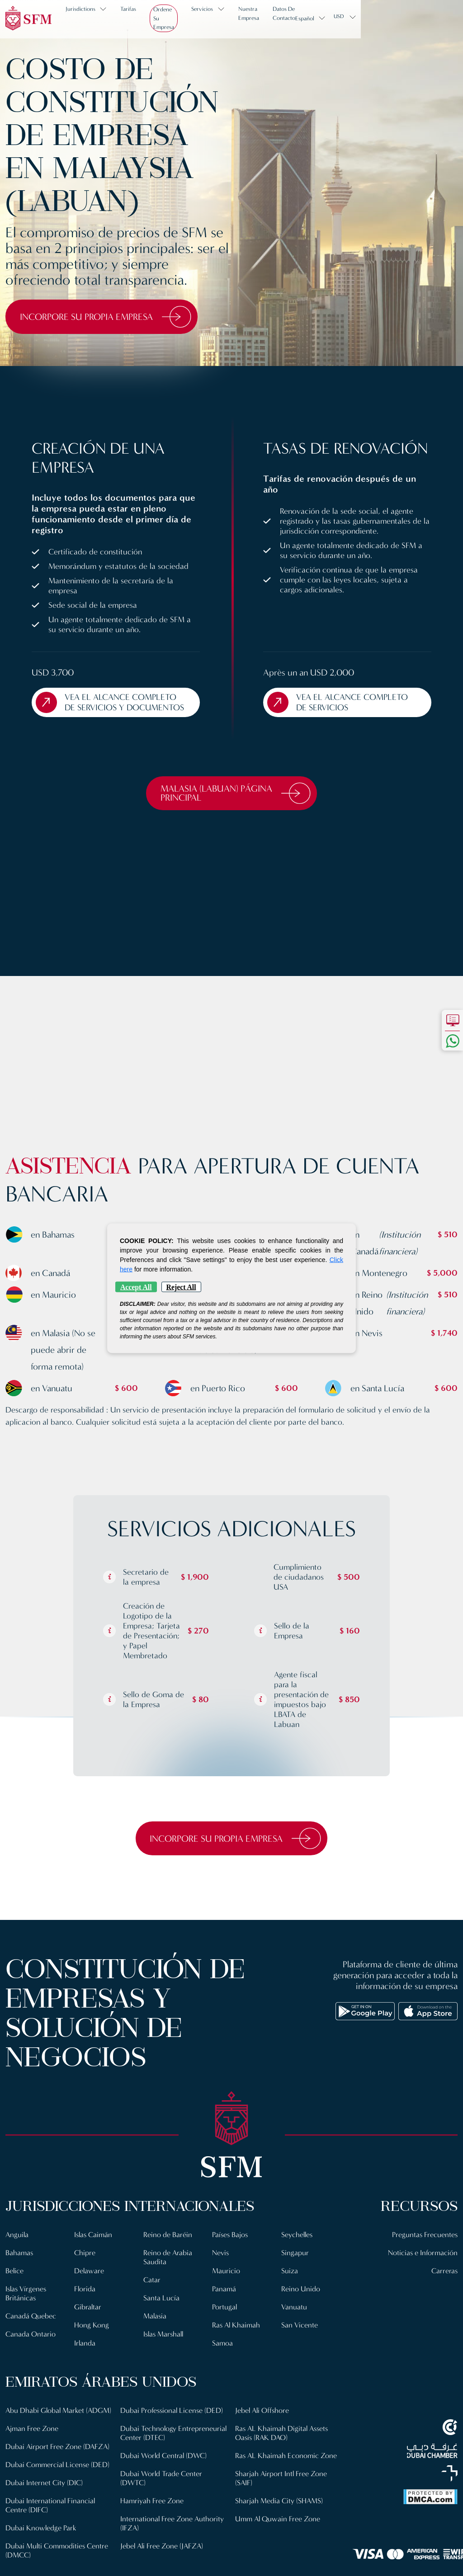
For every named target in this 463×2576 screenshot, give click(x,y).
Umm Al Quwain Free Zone (278, 2550)
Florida (85, 2302)
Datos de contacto (349, 17)
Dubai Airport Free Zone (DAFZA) (58, 2469)
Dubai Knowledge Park (41, 2550)
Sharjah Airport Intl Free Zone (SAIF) (281, 2510)
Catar (152, 2293)
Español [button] (402, 17)
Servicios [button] (235, 17)
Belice (14, 2284)
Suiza (289, 2284)
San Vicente (299, 2338)
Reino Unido (300, 2302)
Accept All (136, 1286)
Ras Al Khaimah (237, 2338)
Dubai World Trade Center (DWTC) (161, 2519)
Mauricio (226, 2284)
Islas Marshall (164, 2347)
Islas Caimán (94, 2248)
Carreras (444, 2284)
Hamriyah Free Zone (152, 2541)
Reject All (181, 1286)
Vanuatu (294, 2320)
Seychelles (297, 2248)
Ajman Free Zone (32, 2451)
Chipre (85, 2266)
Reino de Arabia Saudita (168, 2271)
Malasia (155, 2329)
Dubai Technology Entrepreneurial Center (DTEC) (168, 2473)
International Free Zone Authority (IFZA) (172, 2564)
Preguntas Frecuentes (424, 2248)
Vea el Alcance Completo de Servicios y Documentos (109, 708)
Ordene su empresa (184, 17)
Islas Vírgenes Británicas (26, 2307)
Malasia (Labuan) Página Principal (236, 805)
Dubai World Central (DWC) (164, 2496)
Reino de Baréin (167, 2248)
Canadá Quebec (31, 2329)
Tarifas (134, 17)
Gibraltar (88, 2320)
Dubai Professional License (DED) (172, 2451)
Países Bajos (230, 2248)
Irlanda (85, 2356)
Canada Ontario (30, 2347)
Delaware (89, 2284)
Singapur (295, 2266)
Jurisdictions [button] (87, 17)
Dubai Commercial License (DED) (58, 2487)
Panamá (224, 2302)
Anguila (17, 2248)
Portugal (224, 2320)
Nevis (221, 2266)
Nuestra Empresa (292, 17)
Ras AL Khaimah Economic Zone (287, 2487)
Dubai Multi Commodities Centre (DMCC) (173, 2428)
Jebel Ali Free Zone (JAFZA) (277, 2424)
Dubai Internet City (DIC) (44, 2505)
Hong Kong (91, 2338)
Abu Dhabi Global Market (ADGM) (45, 2428)
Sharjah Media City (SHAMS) (279, 2532)
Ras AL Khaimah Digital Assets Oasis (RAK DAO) (283, 2464)
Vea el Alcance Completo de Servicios (341, 713)
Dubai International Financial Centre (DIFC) (50, 2528)
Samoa (222, 2356)
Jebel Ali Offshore (263, 2442)
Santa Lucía (161, 2311)
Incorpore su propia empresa (112, 316)
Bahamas (19, 2266)
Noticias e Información (422, 2266)
